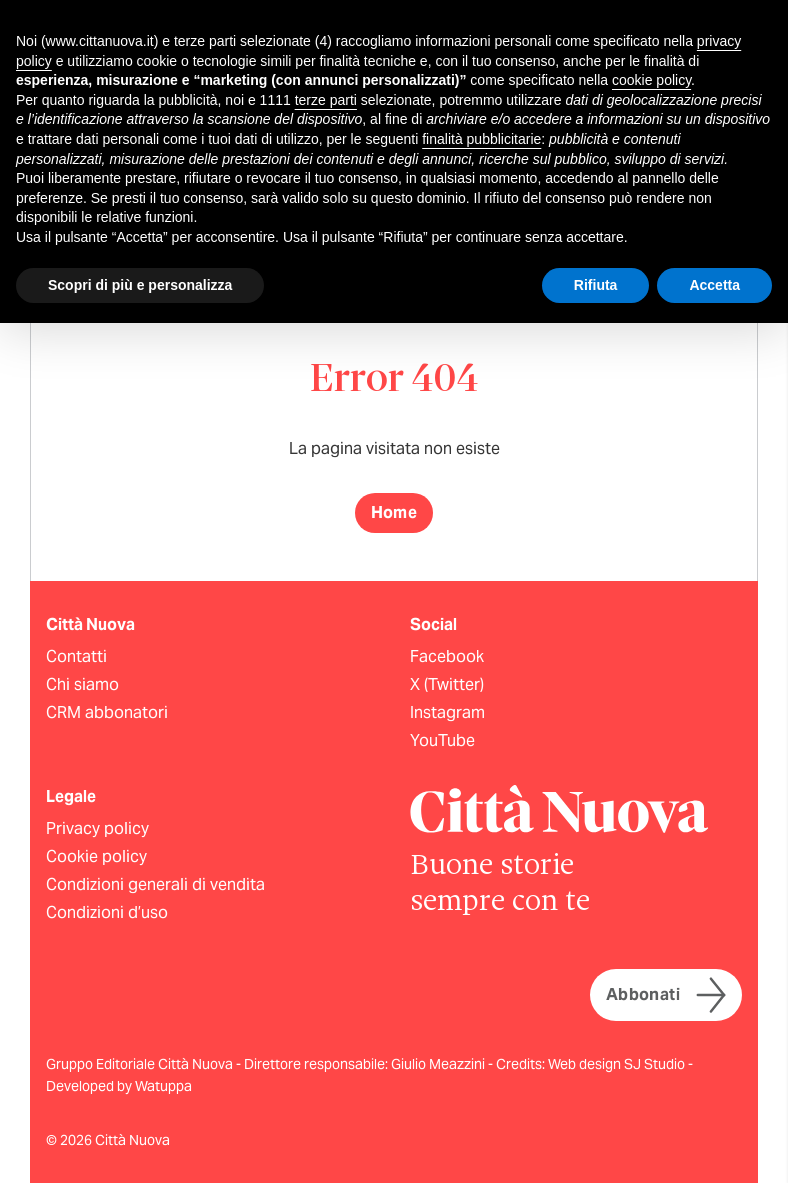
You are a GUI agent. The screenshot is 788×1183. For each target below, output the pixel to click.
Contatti (76, 656)
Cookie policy (96, 856)
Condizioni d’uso (107, 912)
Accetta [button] (714, 285)
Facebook (447, 656)
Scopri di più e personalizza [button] (140, 285)
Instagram (447, 712)
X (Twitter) (447, 684)
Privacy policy (97, 828)
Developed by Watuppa (119, 1086)
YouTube (442, 740)
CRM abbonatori (107, 712)
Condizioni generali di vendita (155, 884)
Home (394, 512)
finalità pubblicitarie (481, 139)
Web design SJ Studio (618, 1064)
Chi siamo (82, 684)
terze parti (326, 100)
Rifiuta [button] (596, 285)
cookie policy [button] (651, 80)
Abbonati (666, 995)
